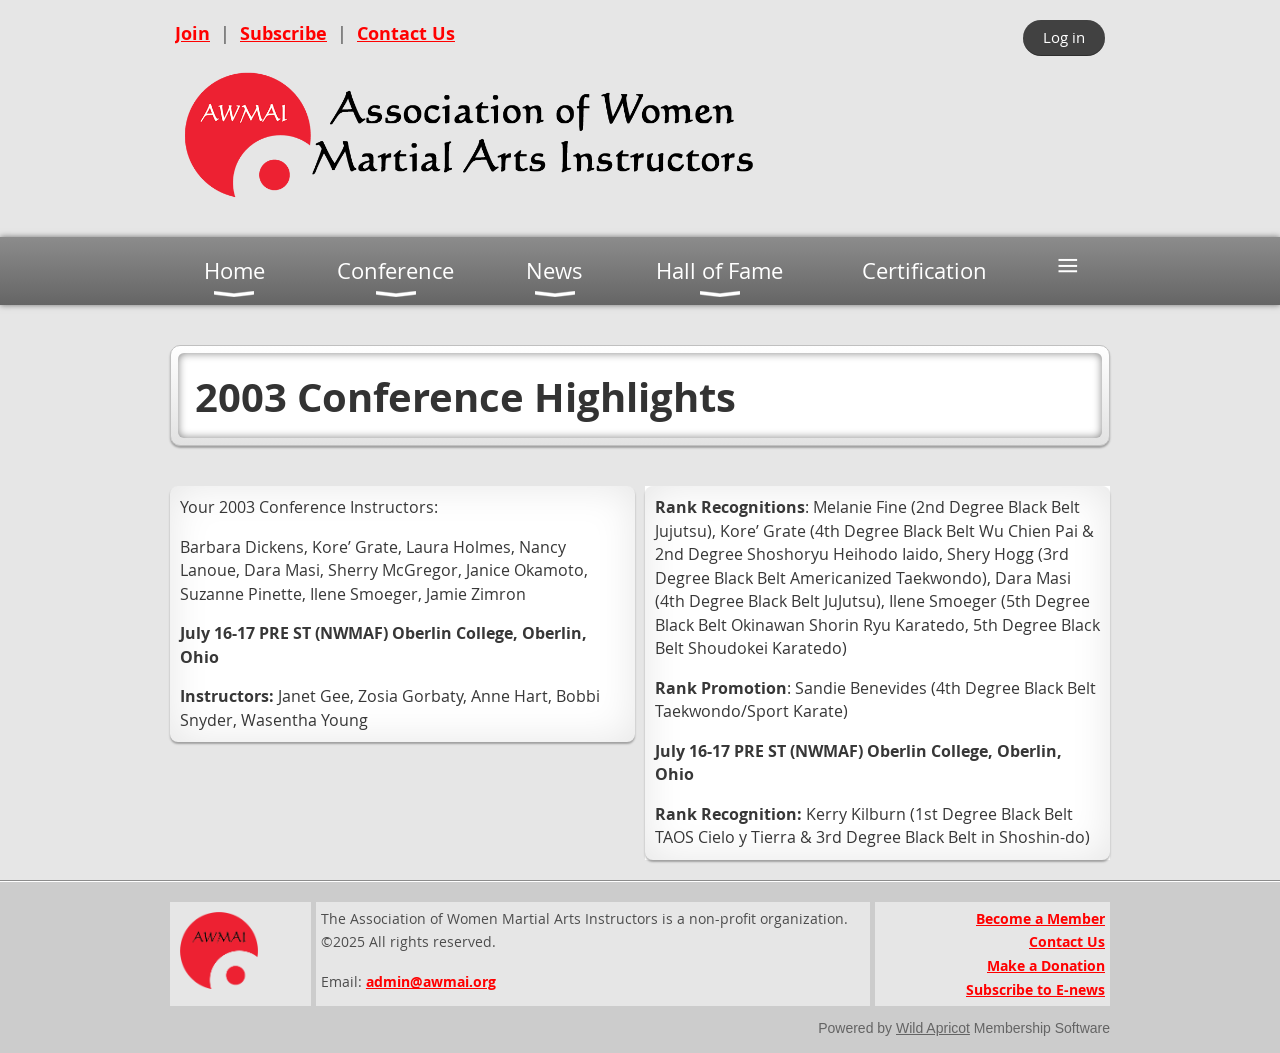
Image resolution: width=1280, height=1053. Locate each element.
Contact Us (406, 33)
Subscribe (283, 33)
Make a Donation (1046, 965)
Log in (1064, 37)
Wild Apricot (933, 1028)
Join (192, 33)
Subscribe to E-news (1035, 989)
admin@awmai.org (431, 981)
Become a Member (1040, 918)
